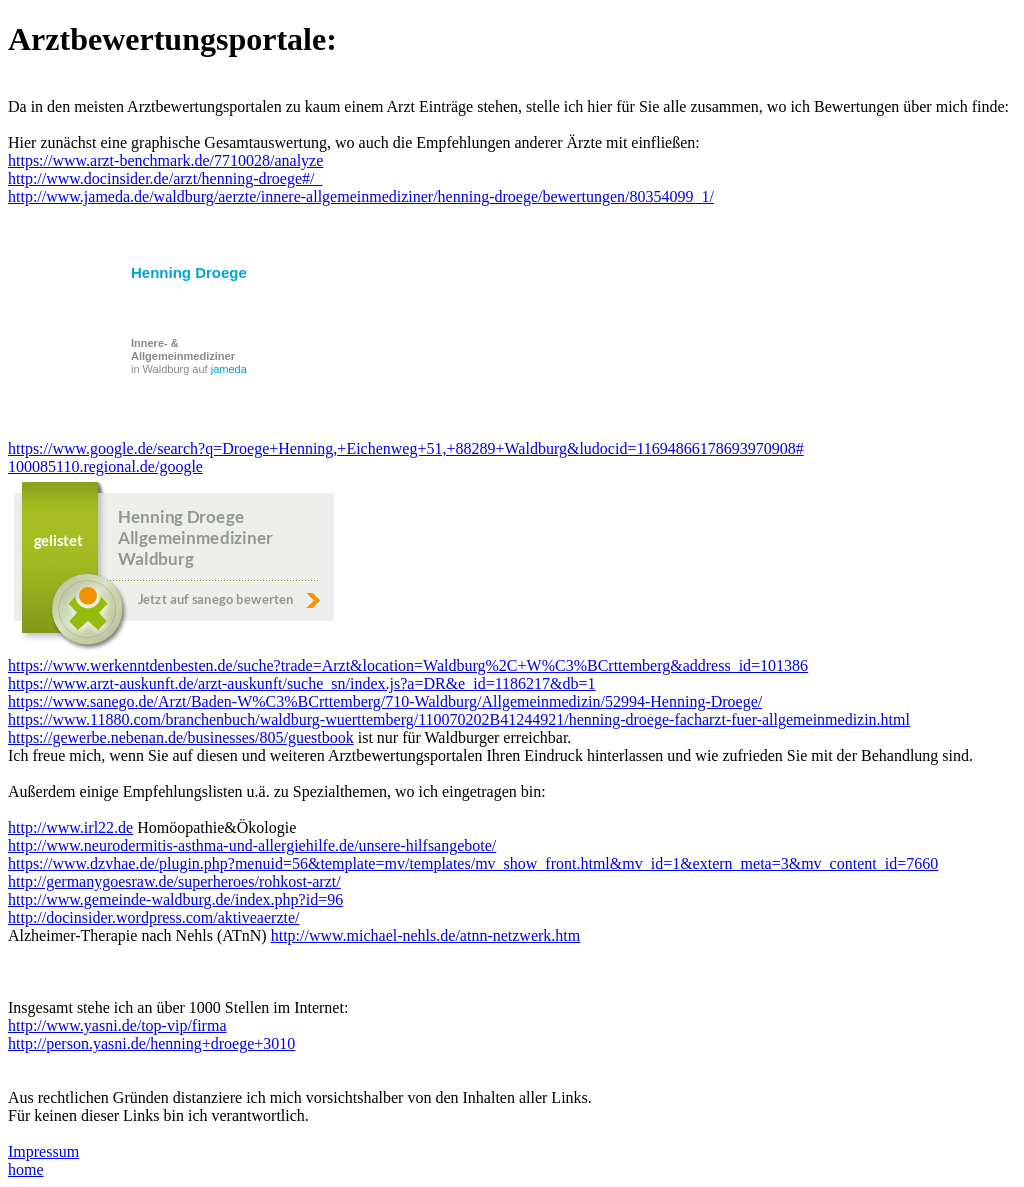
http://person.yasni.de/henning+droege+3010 (151, 1043)
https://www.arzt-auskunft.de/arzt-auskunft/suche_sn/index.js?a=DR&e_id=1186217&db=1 (302, 683)
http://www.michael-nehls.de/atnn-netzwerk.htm (426, 935)
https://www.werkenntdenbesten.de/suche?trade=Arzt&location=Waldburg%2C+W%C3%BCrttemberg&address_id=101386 (408, 665)
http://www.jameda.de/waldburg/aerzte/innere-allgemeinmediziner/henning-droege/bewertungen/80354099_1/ (361, 196)
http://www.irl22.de (70, 827)
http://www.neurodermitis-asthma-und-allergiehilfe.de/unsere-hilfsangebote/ (252, 845)
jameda (229, 369)
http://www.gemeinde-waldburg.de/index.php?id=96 (175, 899)
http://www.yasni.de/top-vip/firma (117, 1025)
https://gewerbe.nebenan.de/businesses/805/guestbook (181, 737)
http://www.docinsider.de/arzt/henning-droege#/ (165, 178)
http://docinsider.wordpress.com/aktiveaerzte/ (153, 917)
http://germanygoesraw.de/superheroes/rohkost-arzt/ (174, 881)
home (26, 1169)
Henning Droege (189, 272)
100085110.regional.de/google (105, 466)
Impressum (43, 1151)
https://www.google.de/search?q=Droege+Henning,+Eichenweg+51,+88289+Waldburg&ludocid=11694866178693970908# (406, 448)
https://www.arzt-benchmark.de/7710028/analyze (165, 160)
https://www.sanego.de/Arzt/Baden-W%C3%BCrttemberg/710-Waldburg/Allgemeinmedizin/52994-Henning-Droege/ (385, 701)
